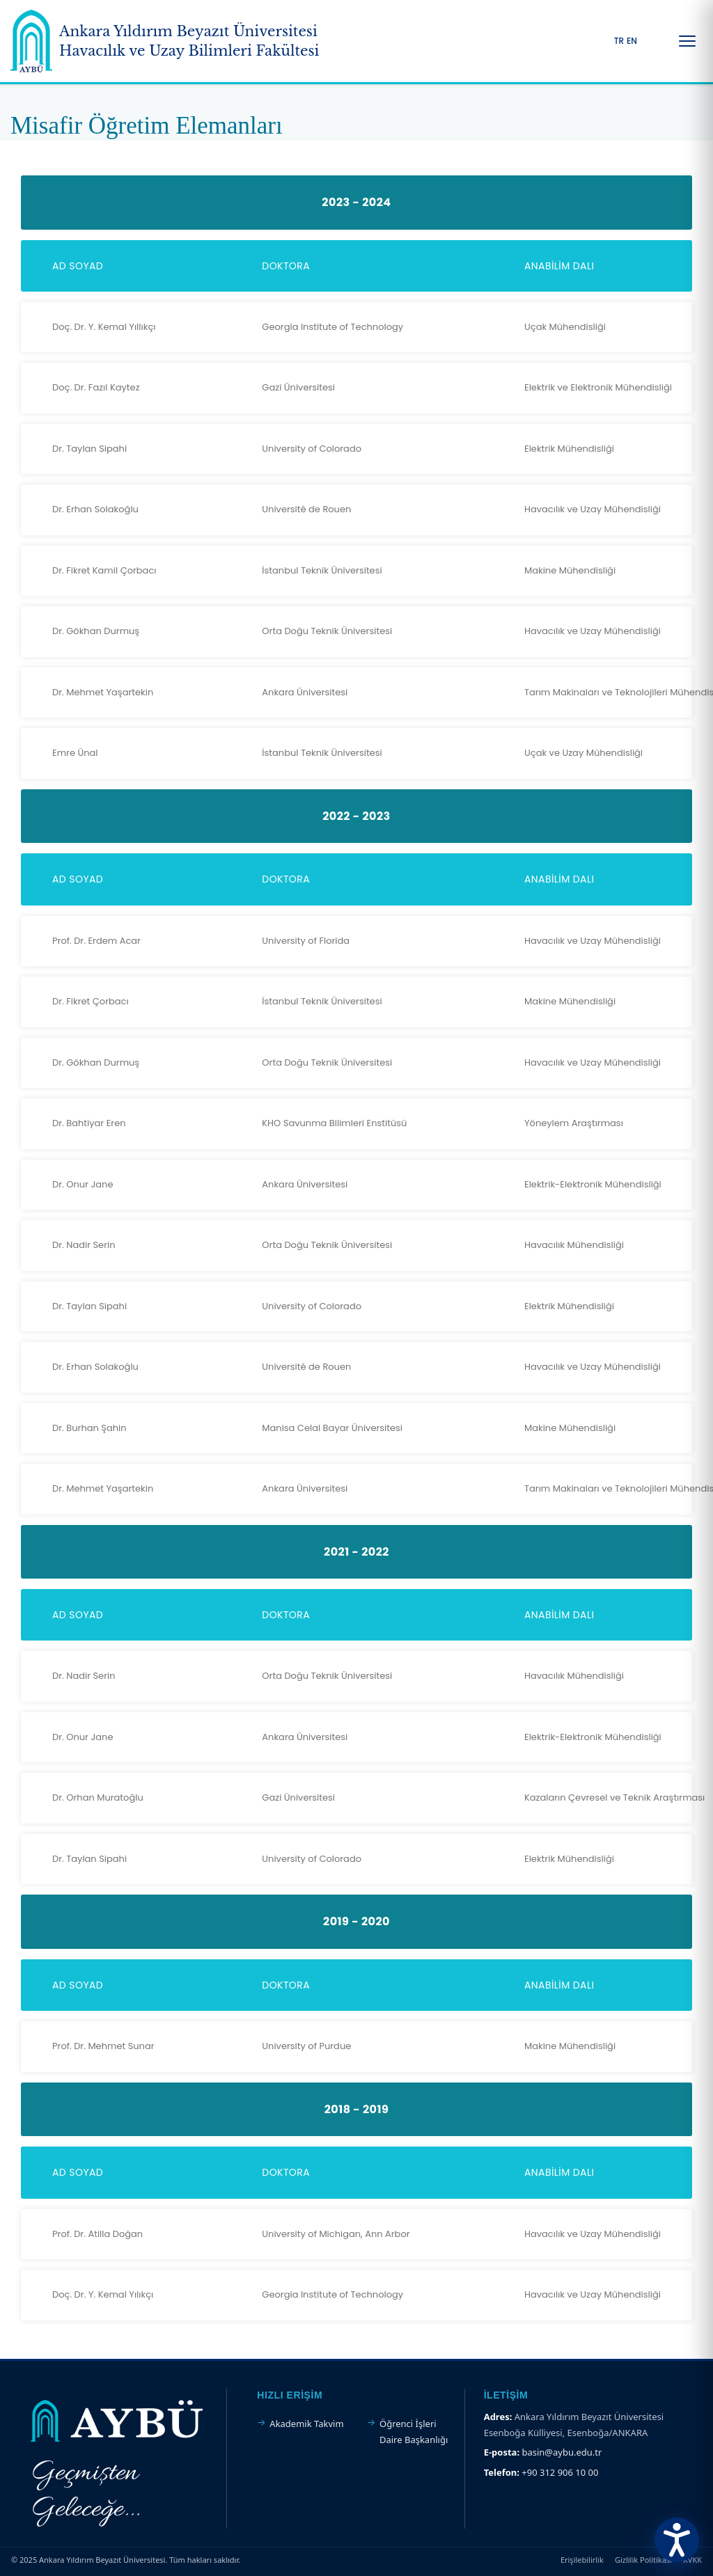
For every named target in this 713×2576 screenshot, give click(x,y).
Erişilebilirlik (582, 2559)
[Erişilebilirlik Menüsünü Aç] (677, 2540)
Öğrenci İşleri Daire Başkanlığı (413, 2431)
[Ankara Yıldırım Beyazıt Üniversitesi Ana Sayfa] (164, 41)
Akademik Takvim (306, 2423)
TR (619, 41)
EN (632, 41)
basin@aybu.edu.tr (562, 2452)
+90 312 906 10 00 (560, 2472)
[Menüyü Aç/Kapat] (687, 41)
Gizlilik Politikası (643, 2559)
